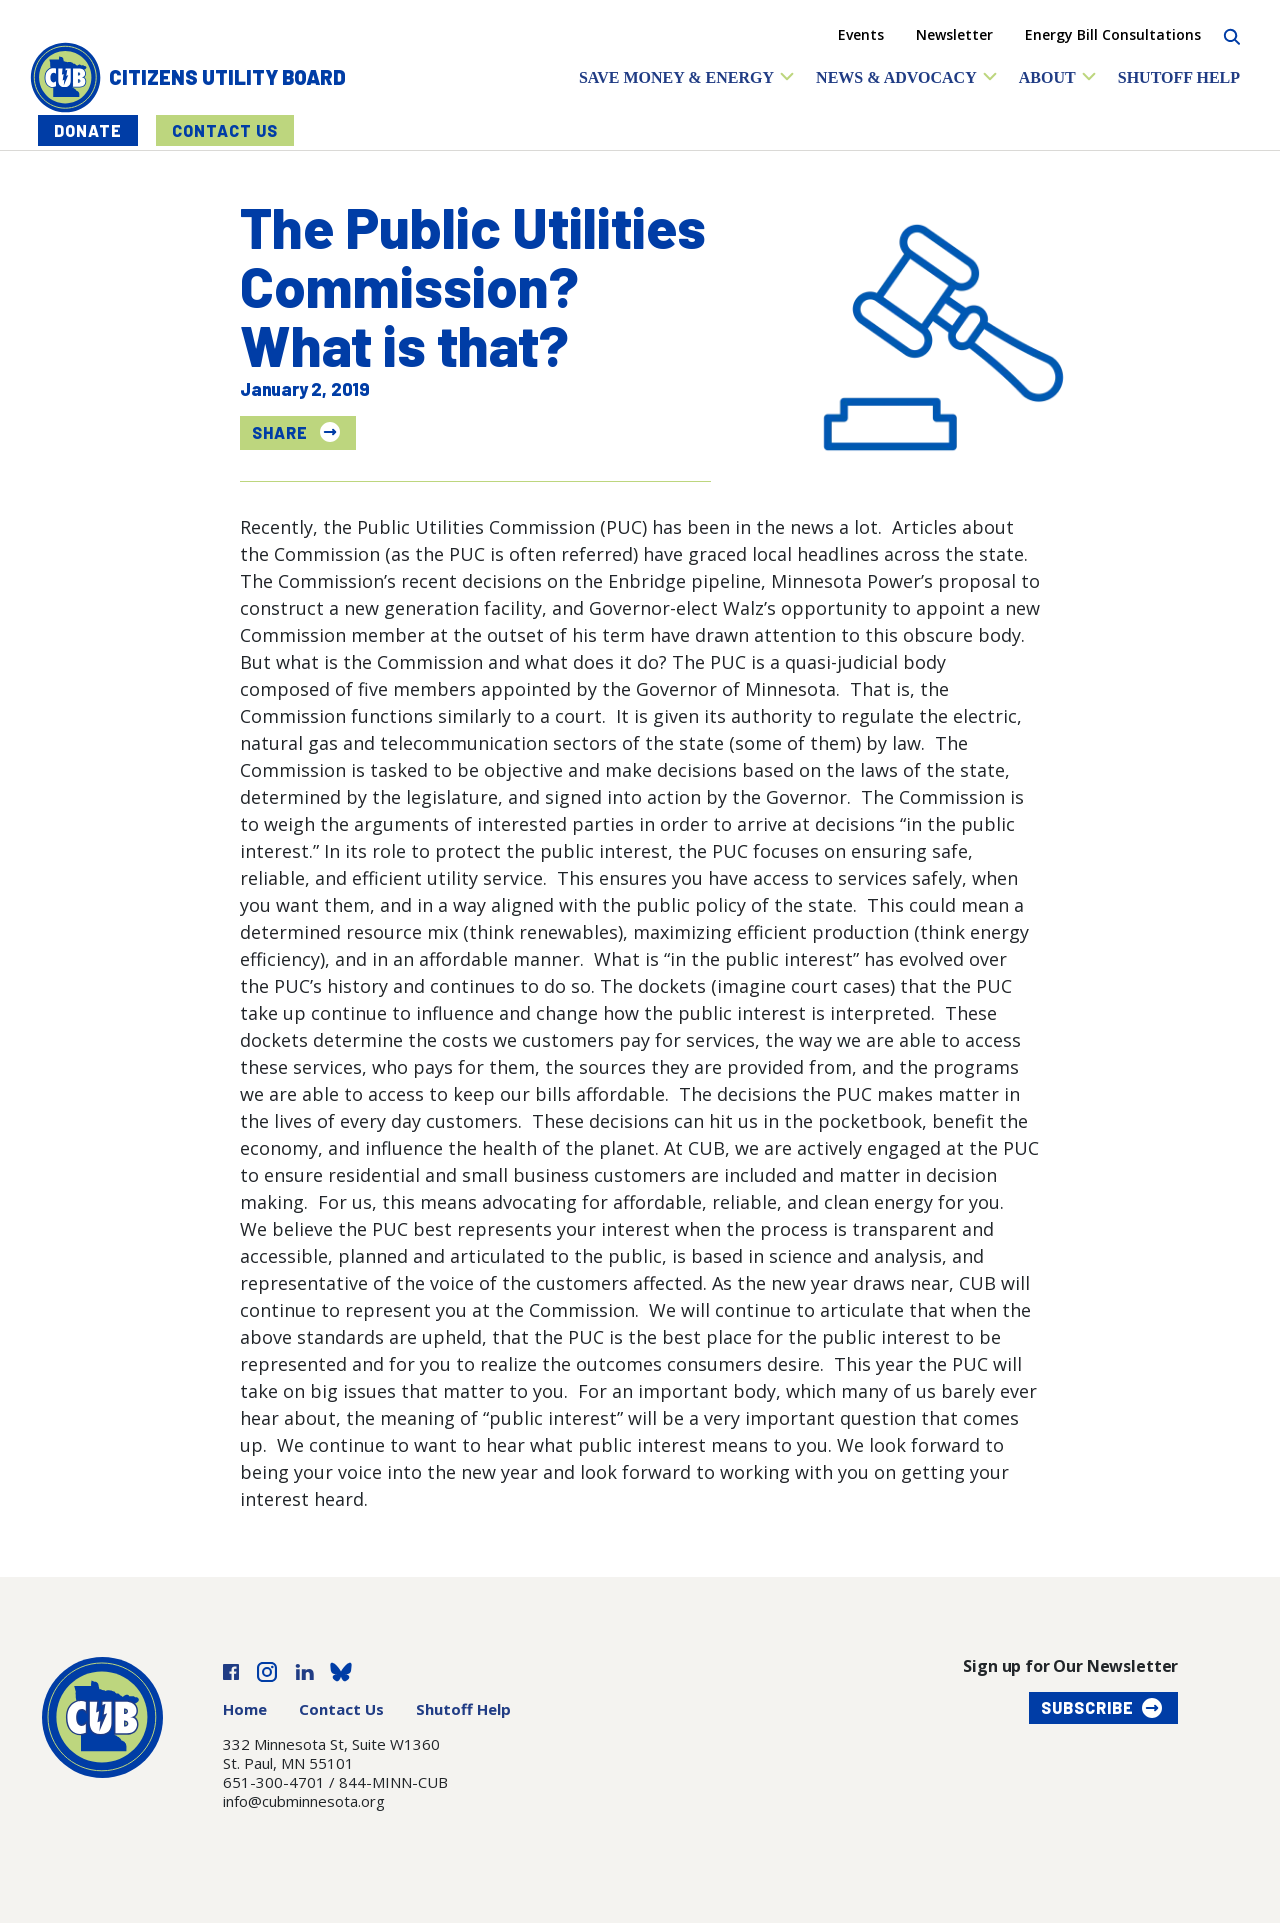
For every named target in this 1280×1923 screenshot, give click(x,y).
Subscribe (1087, 1707)
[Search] (1231, 34)
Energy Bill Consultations (1113, 34)
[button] (687, 77)
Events (861, 34)
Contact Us (225, 130)
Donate (88, 130)
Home (245, 1709)
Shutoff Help (463, 1709)
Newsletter (954, 34)
